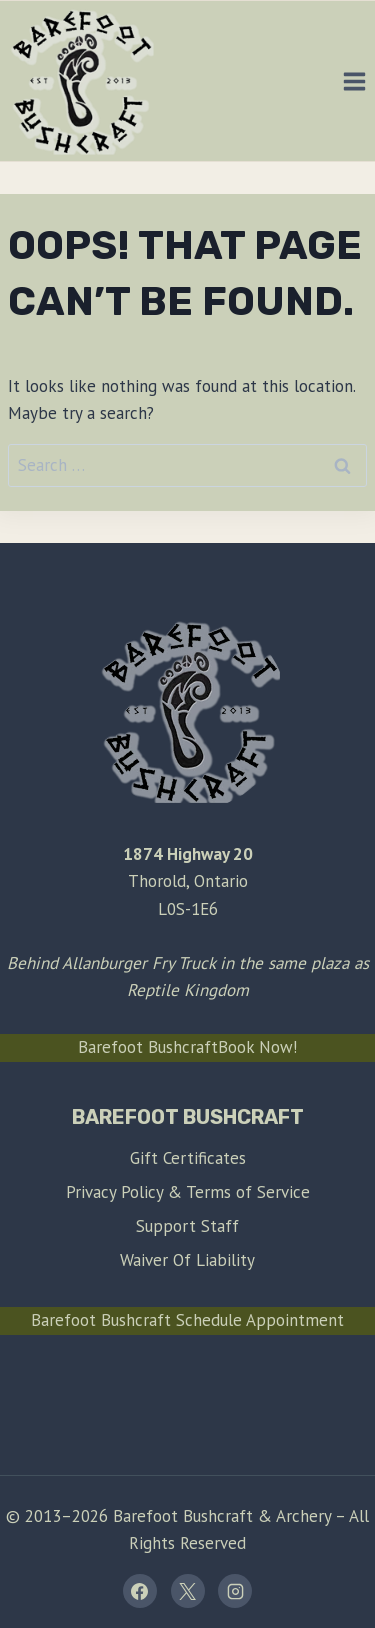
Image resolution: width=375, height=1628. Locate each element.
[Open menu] (354, 81)
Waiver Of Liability (187, 1260)
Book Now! (257, 1047)
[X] (188, 1591)
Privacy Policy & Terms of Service (188, 1192)
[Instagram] (235, 1591)
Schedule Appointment (260, 1320)
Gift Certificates (188, 1158)
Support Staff (187, 1226)
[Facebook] (140, 1591)
